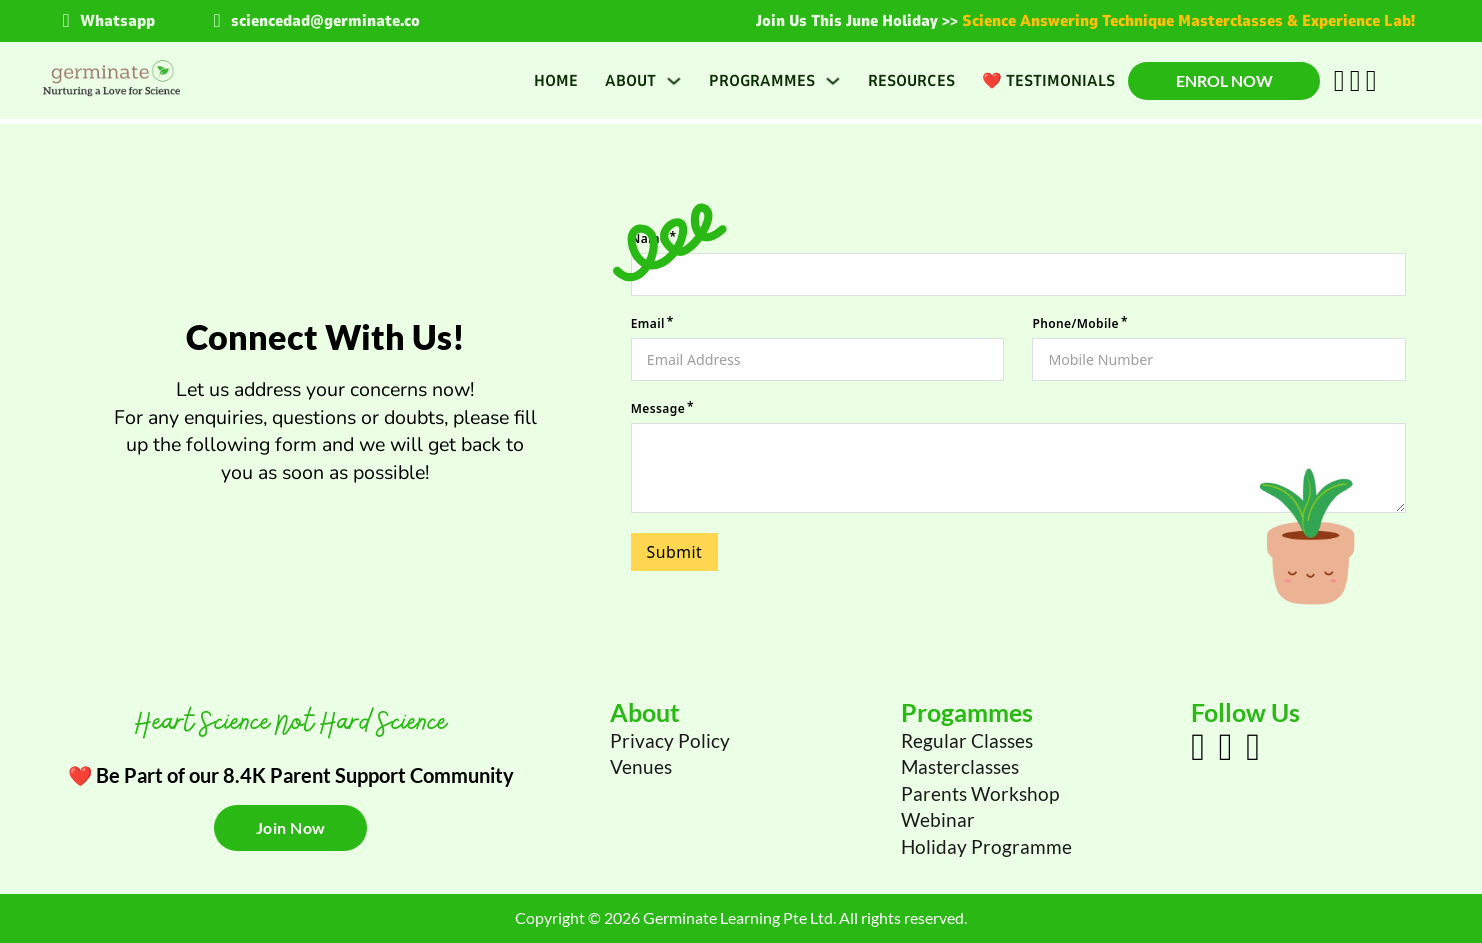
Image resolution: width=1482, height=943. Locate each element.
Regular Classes (967, 740)
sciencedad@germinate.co (325, 21)
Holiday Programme (986, 846)
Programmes (762, 81)
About (630, 81)
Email (648, 322)
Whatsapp (117, 21)
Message (658, 409)
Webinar (938, 819)
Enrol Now (1224, 80)
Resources (911, 81)
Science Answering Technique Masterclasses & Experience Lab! (1188, 21)
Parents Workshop (980, 793)
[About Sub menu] (674, 81)
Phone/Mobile (1075, 322)
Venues (641, 766)
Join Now (291, 827)
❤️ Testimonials (1048, 81)
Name (649, 234)
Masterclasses (960, 766)
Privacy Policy (670, 740)
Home (556, 81)
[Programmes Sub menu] (833, 81)
